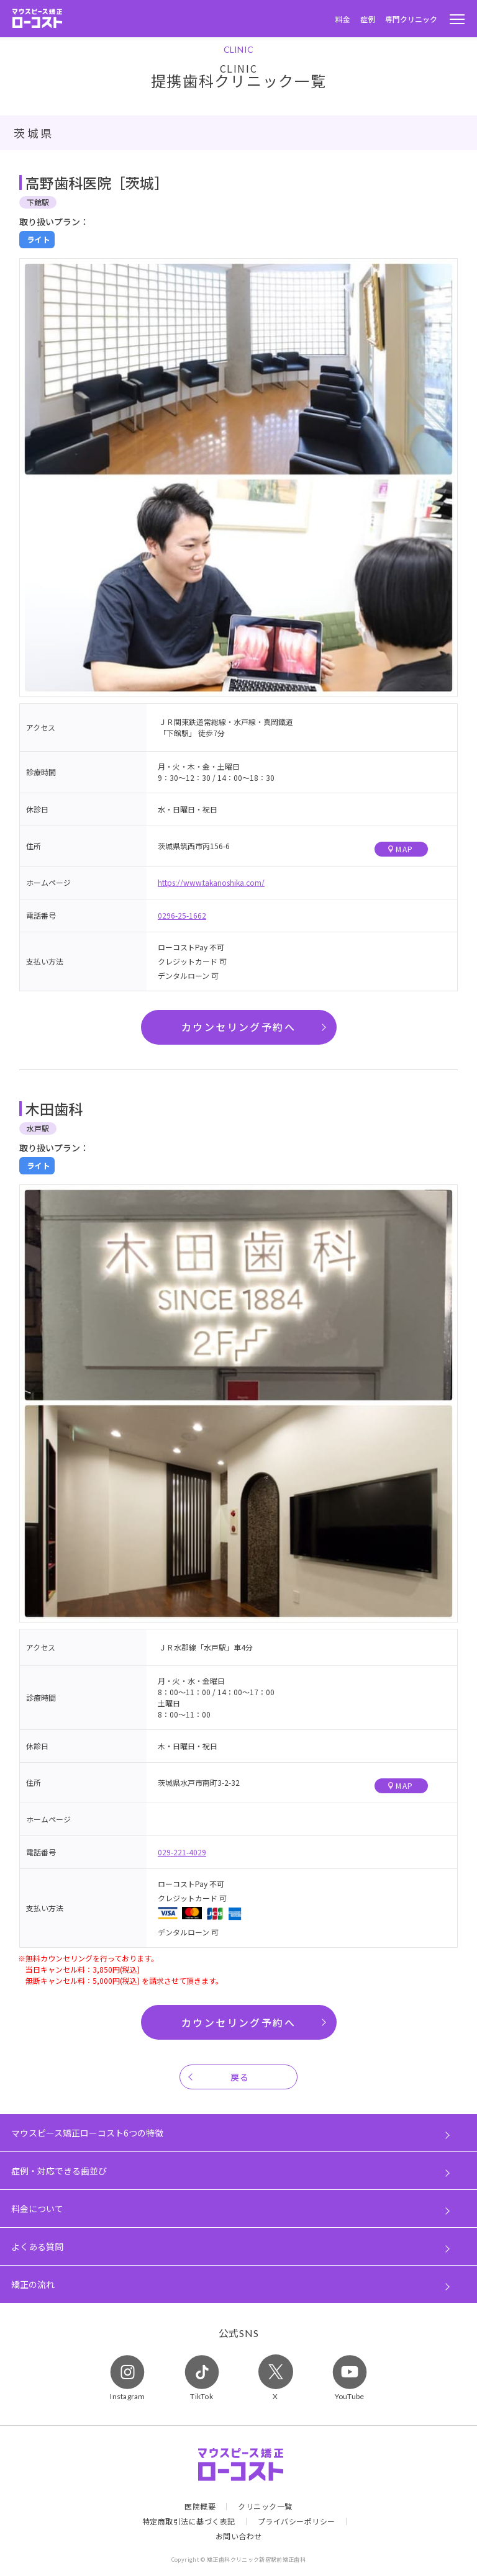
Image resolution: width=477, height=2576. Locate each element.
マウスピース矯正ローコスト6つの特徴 (87, 2133)
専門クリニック (411, 19)
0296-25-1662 (182, 915)
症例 (367, 19)
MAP (400, 849)
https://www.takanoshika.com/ (211, 882)
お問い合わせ (239, 2536)
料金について (37, 2208)
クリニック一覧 (265, 2506)
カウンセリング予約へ (238, 1026)
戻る (240, 2077)
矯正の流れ (33, 2284)
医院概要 (200, 2506)
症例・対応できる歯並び (59, 2170)
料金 (342, 19)
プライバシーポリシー (296, 2521)
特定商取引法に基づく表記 (188, 2521)
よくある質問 (37, 2246)
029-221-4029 (182, 1852)
